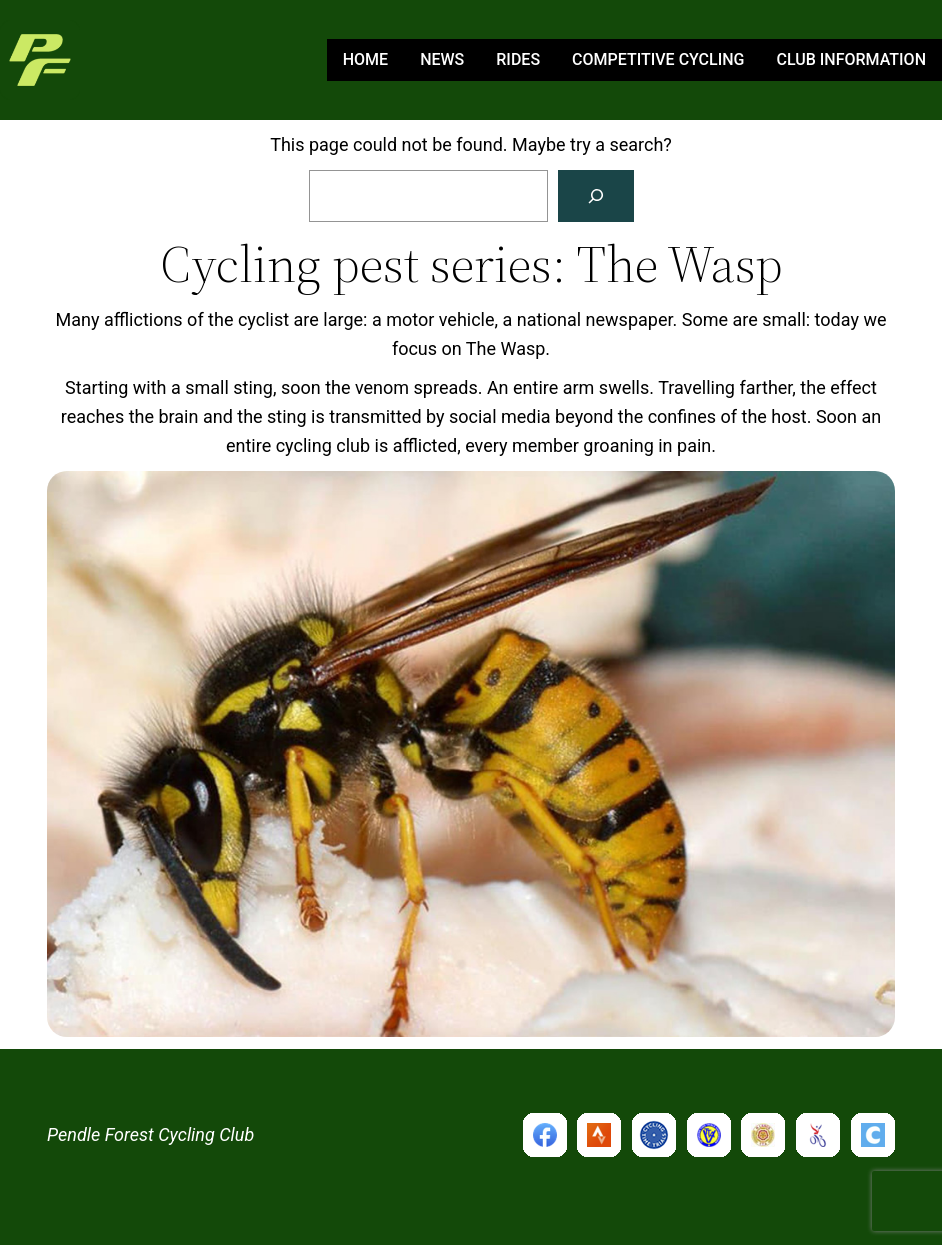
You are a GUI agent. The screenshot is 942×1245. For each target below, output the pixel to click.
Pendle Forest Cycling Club (150, 1134)
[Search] (596, 196)
